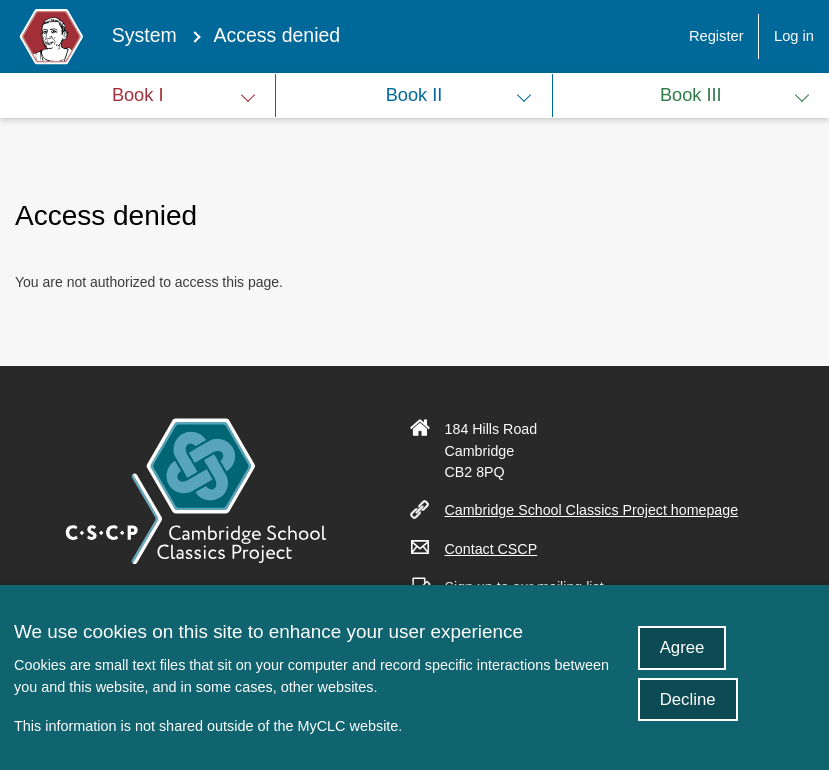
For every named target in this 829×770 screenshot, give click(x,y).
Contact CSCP (499, 549)
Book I (138, 95)
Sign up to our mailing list (532, 587)
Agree (682, 662)
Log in (794, 36)
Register (716, 36)
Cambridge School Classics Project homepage (599, 510)
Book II (414, 95)
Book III (691, 95)
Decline (688, 714)
